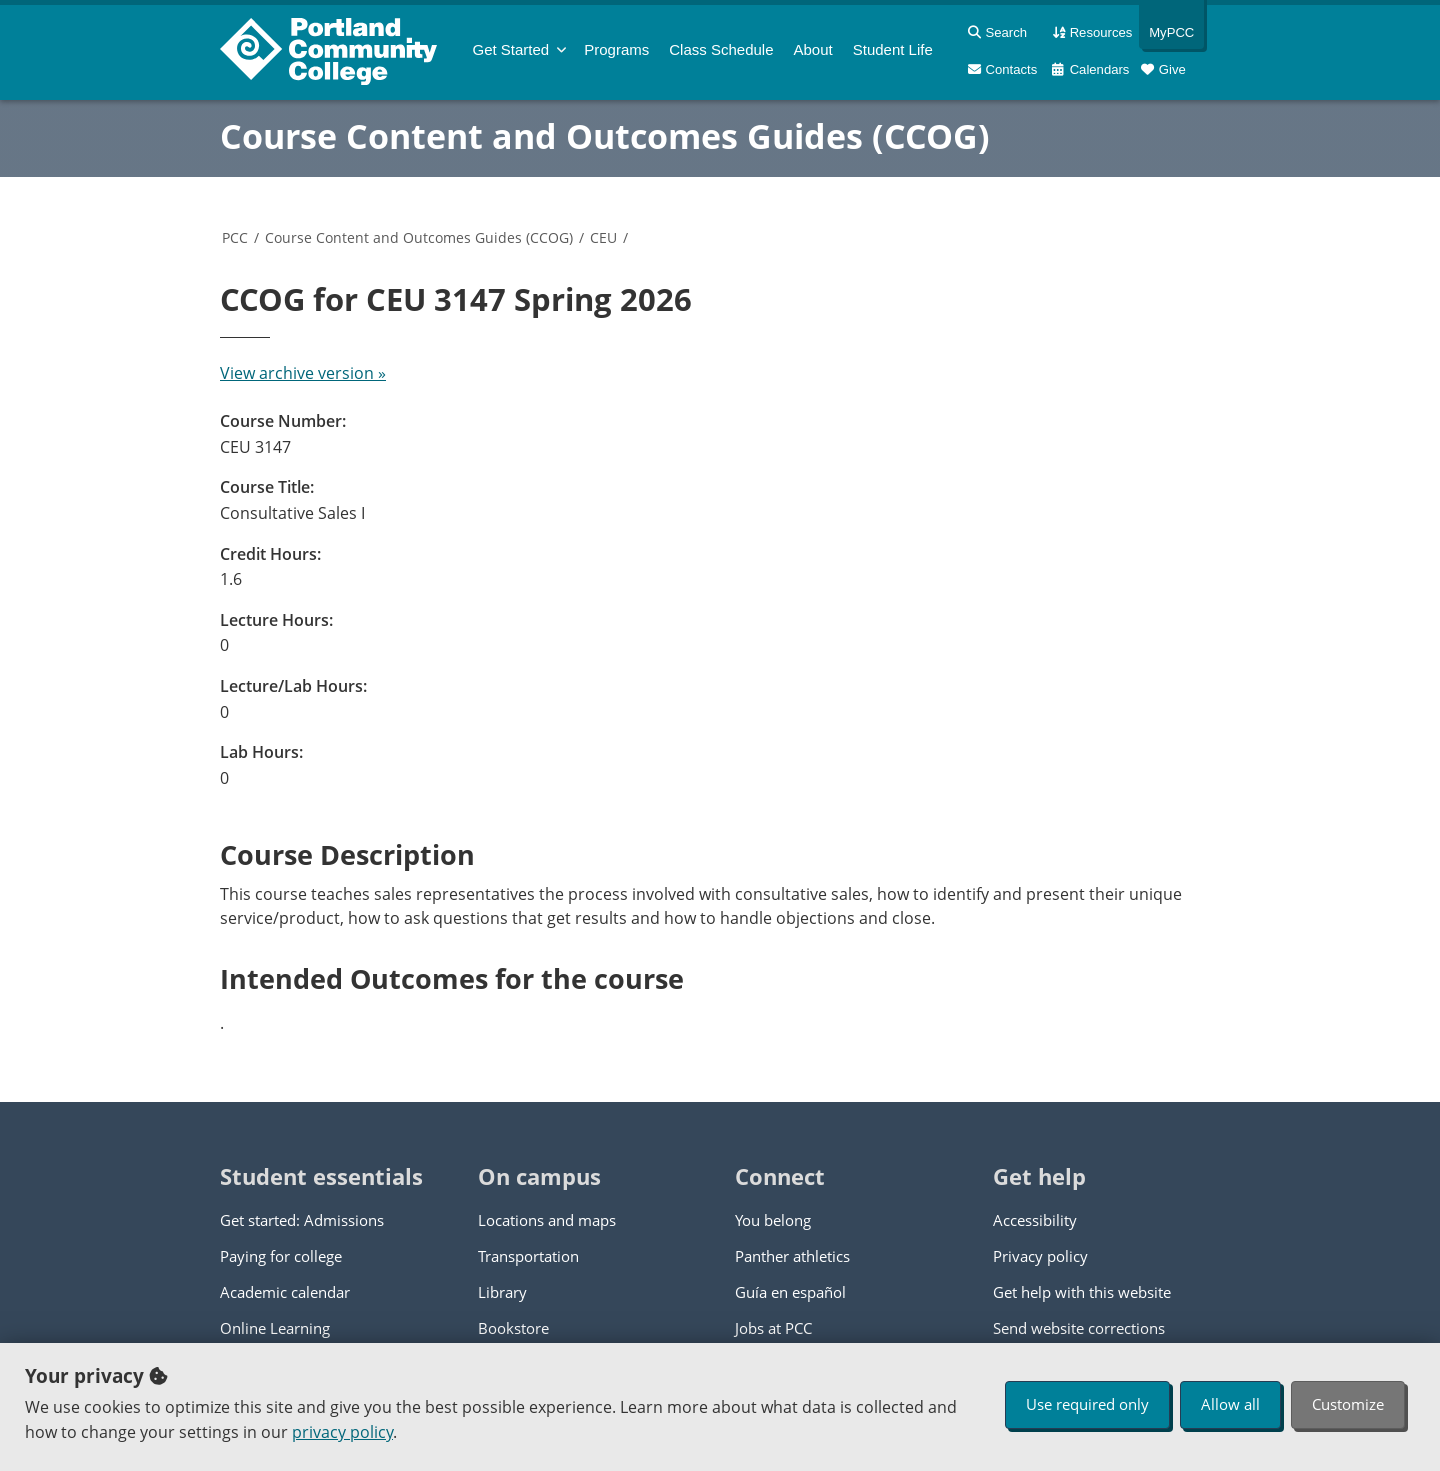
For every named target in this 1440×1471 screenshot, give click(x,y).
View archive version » (303, 373)
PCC (235, 237)
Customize (1348, 1404)
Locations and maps (547, 1220)
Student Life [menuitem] (893, 49)
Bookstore (513, 1328)
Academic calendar (285, 1292)
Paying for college (281, 1256)
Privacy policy (1040, 1256)
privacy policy (342, 1432)
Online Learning (275, 1328)
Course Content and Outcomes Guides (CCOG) (605, 136)
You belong (773, 1220)
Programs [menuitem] (616, 49)
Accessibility (1035, 1220)
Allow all (1230, 1404)
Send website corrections (1079, 1328)
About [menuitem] (813, 49)
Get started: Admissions (302, 1220)
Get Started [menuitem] (511, 49)
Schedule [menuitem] (721, 49)
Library (502, 1292)
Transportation (528, 1256)
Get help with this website (1082, 1292)
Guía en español (790, 1292)
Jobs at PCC (773, 1328)
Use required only (1087, 1404)
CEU (603, 237)
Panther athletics (792, 1256)
